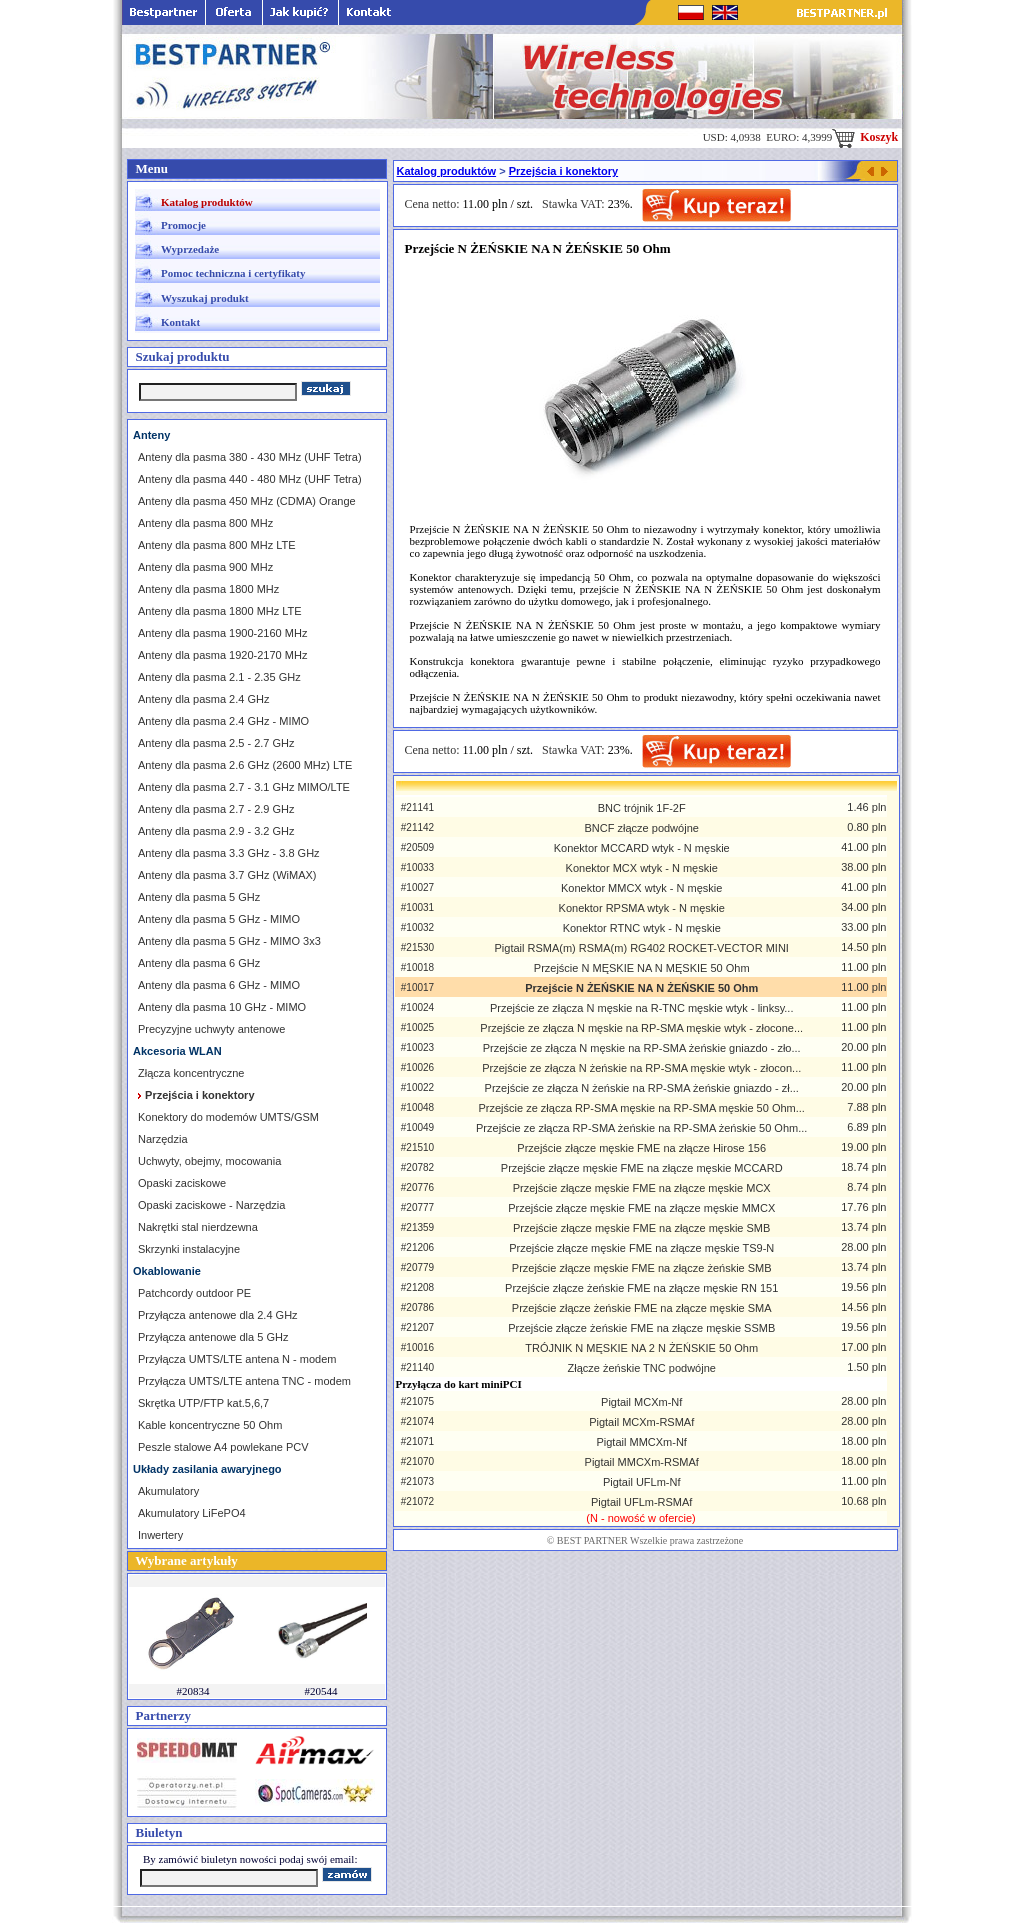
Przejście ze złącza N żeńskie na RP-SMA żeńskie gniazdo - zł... (642, 1088)
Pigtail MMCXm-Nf (641, 1442)
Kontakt (180, 322)
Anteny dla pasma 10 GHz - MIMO (222, 1007)
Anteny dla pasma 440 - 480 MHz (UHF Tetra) (250, 479)
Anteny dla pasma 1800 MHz (208, 589)
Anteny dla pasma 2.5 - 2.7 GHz (216, 743)
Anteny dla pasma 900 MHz (205, 567)
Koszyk (865, 137)
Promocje (183, 225)
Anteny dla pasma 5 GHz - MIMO (219, 919)
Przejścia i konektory (563, 171)
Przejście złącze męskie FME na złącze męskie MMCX (641, 1208)
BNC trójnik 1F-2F (642, 808)
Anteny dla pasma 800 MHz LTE (217, 545)
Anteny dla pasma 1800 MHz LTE (220, 611)
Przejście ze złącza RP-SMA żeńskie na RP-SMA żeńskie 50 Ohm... (641, 1128)
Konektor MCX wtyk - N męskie (642, 868)
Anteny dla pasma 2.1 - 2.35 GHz (219, 677)
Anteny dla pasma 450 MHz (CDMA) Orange (247, 501)
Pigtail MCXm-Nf (641, 1402)
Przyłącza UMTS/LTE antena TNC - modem (244, 1381)
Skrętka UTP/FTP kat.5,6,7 (203, 1403)
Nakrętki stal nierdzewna (198, 1227)
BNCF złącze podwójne (642, 828)
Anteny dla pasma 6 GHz (199, 963)
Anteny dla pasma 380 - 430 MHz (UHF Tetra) (250, 457)
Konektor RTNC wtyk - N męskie (642, 928)
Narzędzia (163, 1139)
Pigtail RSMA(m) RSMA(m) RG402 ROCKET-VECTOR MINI (642, 948)
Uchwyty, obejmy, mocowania (209, 1161)
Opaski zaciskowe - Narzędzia (211, 1205)
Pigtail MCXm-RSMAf (641, 1422)
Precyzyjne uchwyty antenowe (211, 1029)
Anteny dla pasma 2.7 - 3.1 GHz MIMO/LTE (244, 787)
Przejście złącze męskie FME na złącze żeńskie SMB (642, 1268)
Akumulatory (168, 1491)
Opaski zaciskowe (182, 1183)
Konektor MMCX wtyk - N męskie (641, 888)
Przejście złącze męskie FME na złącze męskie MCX (642, 1188)
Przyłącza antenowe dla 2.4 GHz (218, 1315)
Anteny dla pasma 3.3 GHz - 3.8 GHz (229, 853)
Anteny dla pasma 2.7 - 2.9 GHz (216, 809)
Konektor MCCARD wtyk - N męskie (642, 848)
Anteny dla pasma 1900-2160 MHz (222, 633)
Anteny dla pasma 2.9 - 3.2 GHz (216, 831)
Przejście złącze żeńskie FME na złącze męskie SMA (642, 1308)
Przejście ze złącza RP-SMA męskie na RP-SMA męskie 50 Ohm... (641, 1108)
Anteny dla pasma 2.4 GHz (203, 699)
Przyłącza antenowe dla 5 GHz (213, 1337)
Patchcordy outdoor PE (194, 1293)
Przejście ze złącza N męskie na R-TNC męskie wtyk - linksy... (642, 1008)
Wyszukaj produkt (205, 298)
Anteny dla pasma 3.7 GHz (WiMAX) (227, 875)
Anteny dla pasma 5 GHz (199, 897)
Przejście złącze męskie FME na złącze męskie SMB (641, 1228)
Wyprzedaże (190, 249)
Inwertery (160, 1535)
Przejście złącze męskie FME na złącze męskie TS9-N (641, 1248)
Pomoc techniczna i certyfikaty (233, 273)
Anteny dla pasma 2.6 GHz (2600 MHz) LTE (245, 765)
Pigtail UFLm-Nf (642, 1482)
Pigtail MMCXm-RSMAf (642, 1462)
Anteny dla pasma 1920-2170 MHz (222, 655)
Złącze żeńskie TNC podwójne (642, 1368)
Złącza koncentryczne (191, 1073)
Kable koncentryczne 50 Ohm (210, 1425)
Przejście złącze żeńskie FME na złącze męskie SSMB (641, 1328)
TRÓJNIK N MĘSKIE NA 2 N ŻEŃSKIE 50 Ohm (641, 1348)
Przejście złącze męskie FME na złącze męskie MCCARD (642, 1168)
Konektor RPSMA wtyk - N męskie (642, 908)
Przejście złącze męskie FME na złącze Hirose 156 (641, 1148)
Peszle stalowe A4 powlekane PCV (223, 1447)
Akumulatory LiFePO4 (192, 1513)
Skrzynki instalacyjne (189, 1249)
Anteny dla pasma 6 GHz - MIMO (219, 985)
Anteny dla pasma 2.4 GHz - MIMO (223, 721)
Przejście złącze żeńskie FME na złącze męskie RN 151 (641, 1288)
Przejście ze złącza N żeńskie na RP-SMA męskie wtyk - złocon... (641, 1068)
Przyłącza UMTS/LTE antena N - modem (237, 1359)
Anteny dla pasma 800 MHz (205, 523)
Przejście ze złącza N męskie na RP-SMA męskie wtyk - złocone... (641, 1028)
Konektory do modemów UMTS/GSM (228, 1117)
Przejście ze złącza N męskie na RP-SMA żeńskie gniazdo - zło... (642, 1048)
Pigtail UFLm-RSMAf (641, 1502)
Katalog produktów (207, 202)
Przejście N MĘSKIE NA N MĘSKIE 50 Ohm (642, 968)
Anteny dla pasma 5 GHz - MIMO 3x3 (229, 941)
